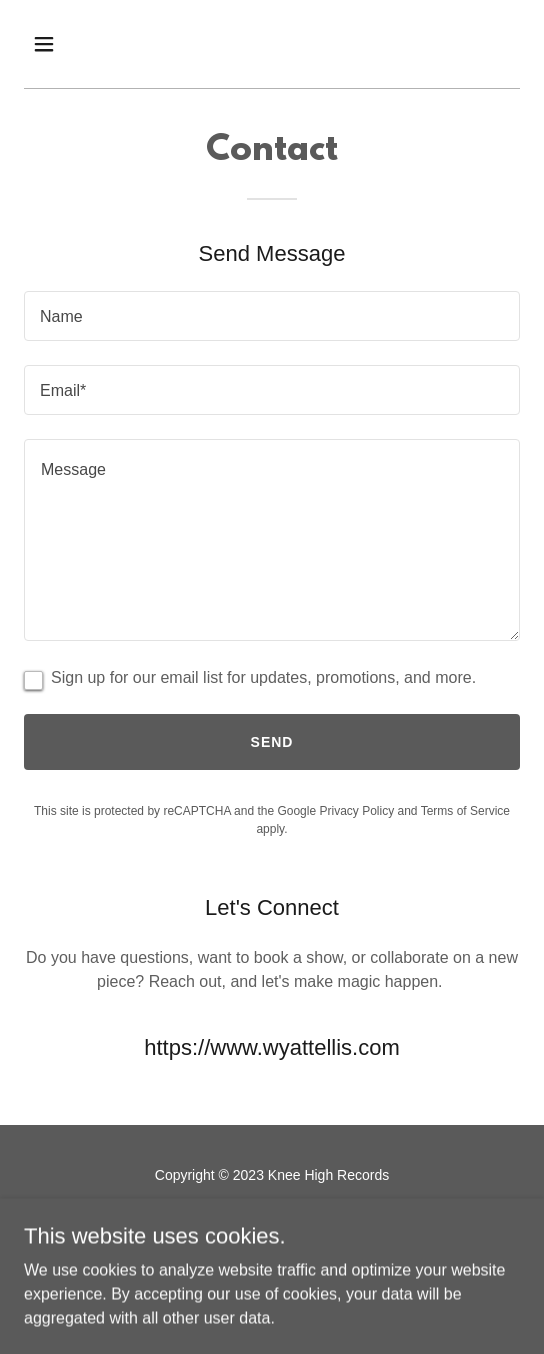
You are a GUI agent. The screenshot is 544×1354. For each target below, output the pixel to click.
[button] (81, 44)
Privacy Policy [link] (356, 811)
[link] (252, 1222)
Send (272, 742)
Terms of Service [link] (465, 811)
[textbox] (272, 316)
